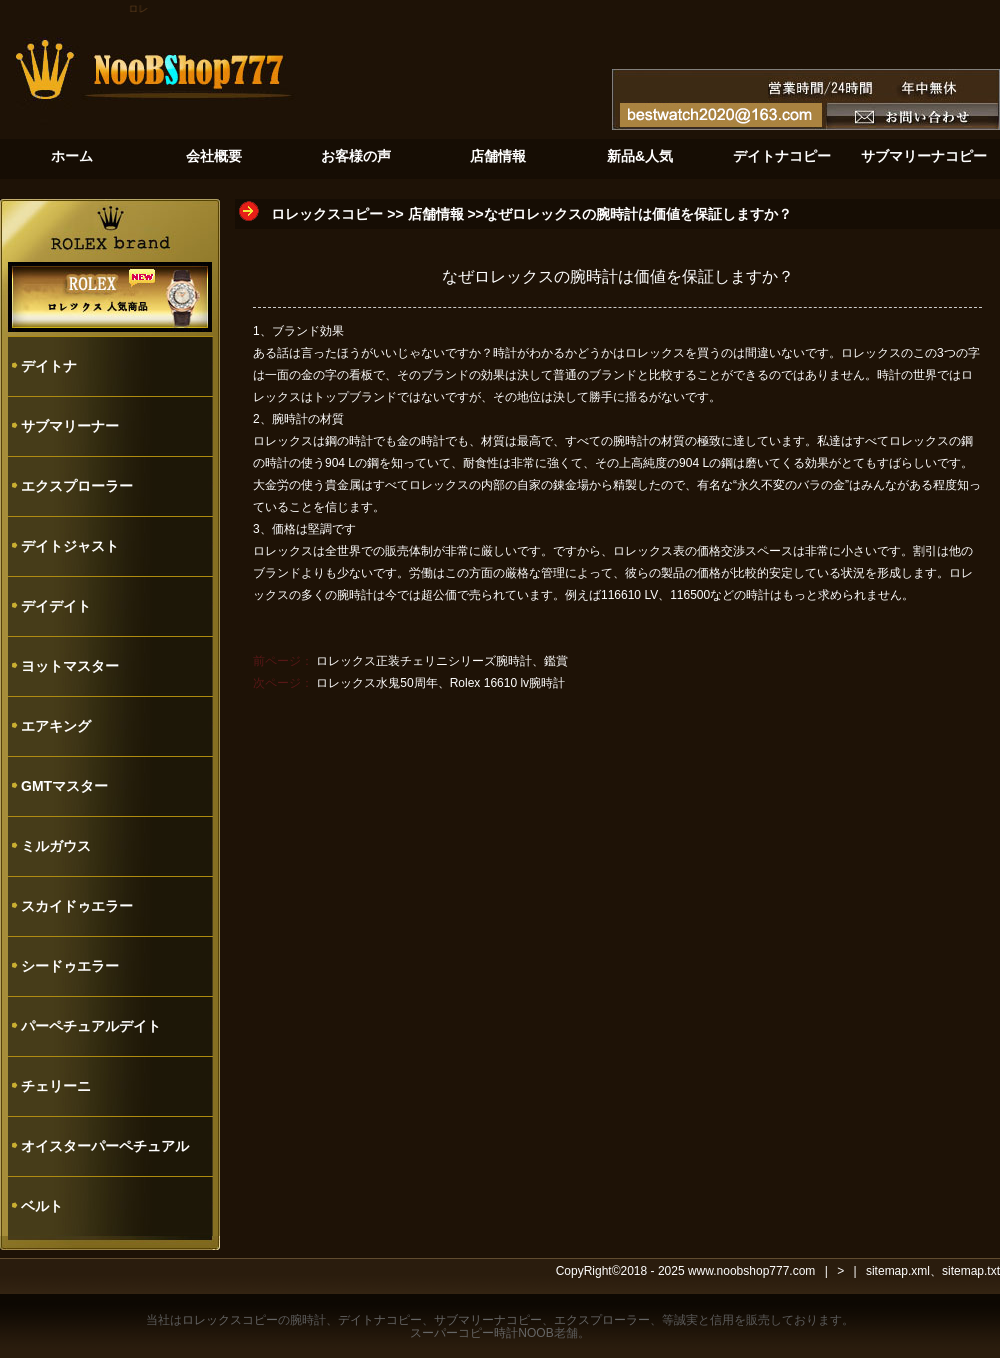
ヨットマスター (70, 666)
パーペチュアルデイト (91, 1026)
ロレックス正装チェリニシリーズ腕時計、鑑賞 (442, 661)
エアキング (56, 726)
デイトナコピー (380, 1320)
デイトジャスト (70, 546)
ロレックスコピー (327, 214)
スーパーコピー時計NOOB (481, 1333)
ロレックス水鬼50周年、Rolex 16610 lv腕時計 (440, 683)
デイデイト (56, 606)
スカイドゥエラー (77, 906)
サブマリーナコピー (488, 1320)
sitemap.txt (971, 1271)
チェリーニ (56, 1086)
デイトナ (49, 366)
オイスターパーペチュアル (105, 1146)
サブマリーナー (70, 426)
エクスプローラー (77, 486)
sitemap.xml (898, 1271)
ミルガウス (56, 846)
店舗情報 (436, 214)
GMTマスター (64, 786)
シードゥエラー (70, 966)
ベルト (42, 1206)
